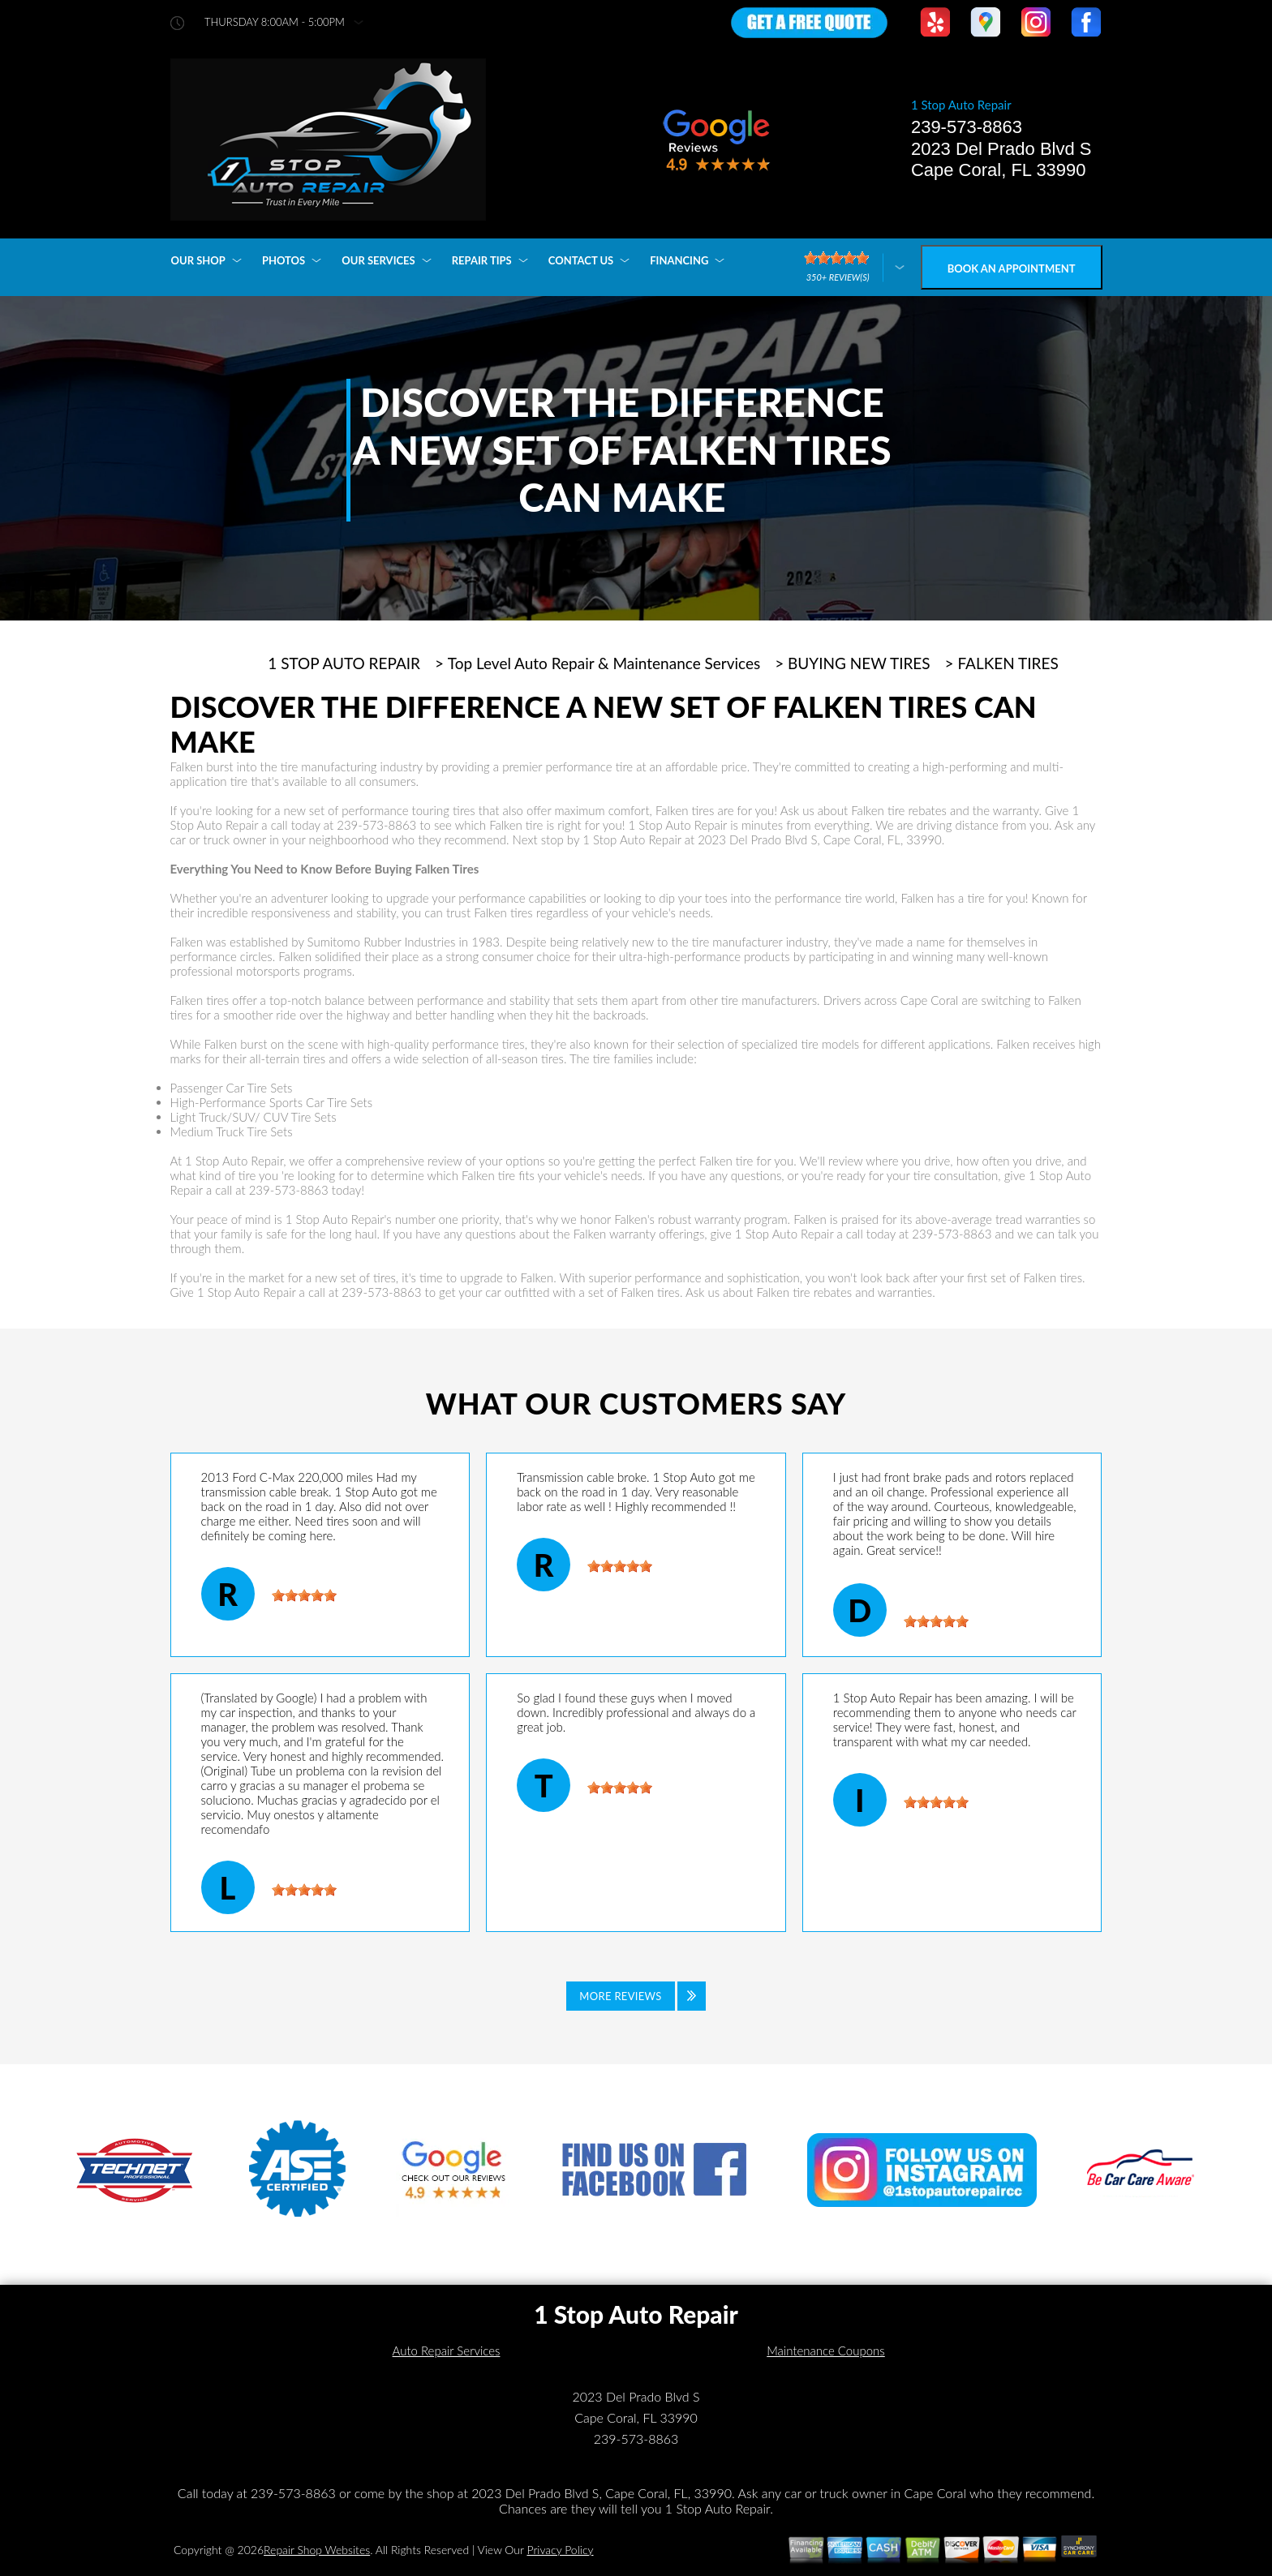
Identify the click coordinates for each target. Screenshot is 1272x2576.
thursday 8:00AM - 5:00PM (274, 22)
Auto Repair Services (447, 2350)
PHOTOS (283, 260)
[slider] (304, 1595)
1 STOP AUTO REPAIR (344, 663)
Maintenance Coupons (826, 2350)
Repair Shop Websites (317, 2550)
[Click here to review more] (854, 267)
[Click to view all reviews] (636, 1996)
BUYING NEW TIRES (859, 663)
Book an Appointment (1012, 268)
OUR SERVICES (378, 260)
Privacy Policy (559, 2550)
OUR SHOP (198, 260)
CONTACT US (581, 260)
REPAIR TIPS (482, 260)
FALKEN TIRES (1007, 663)
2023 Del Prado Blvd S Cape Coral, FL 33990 (1001, 159)
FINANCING (679, 260)
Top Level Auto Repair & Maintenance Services (604, 663)
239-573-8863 (966, 127)
